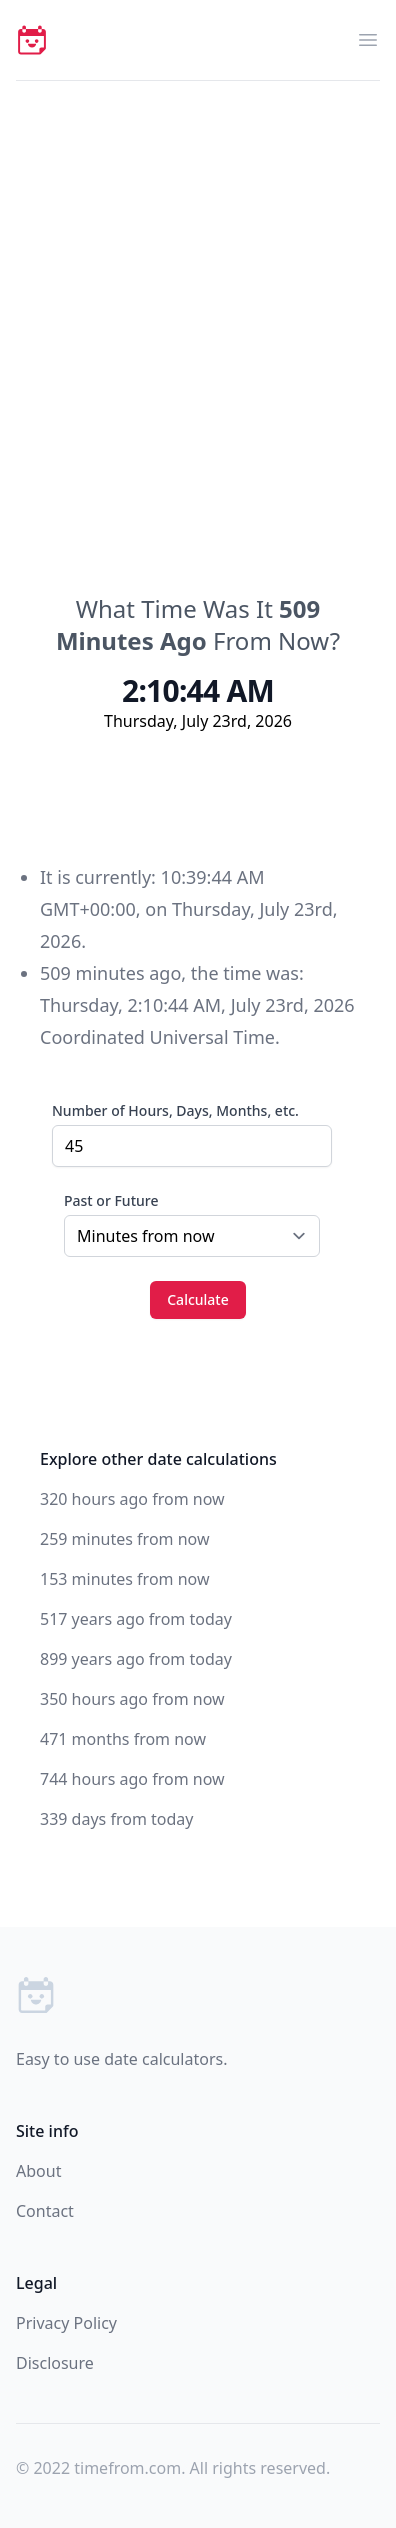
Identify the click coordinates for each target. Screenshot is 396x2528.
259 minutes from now (125, 1539)
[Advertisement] (198, 289)
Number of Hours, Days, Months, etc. (175, 1110)
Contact (45, 2211)
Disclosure (55, 2363)
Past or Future (111, 1200)
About (38, 2171)
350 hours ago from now (132, 1699)
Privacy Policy (66, 2323)
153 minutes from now (125, 1579)
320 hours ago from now (132, 1499)
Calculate (198, 1299)
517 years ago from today (136, 1619)
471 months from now (123, 1739)
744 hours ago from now (132, 1779)
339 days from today (116, 1819)
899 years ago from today (136, 1659)
